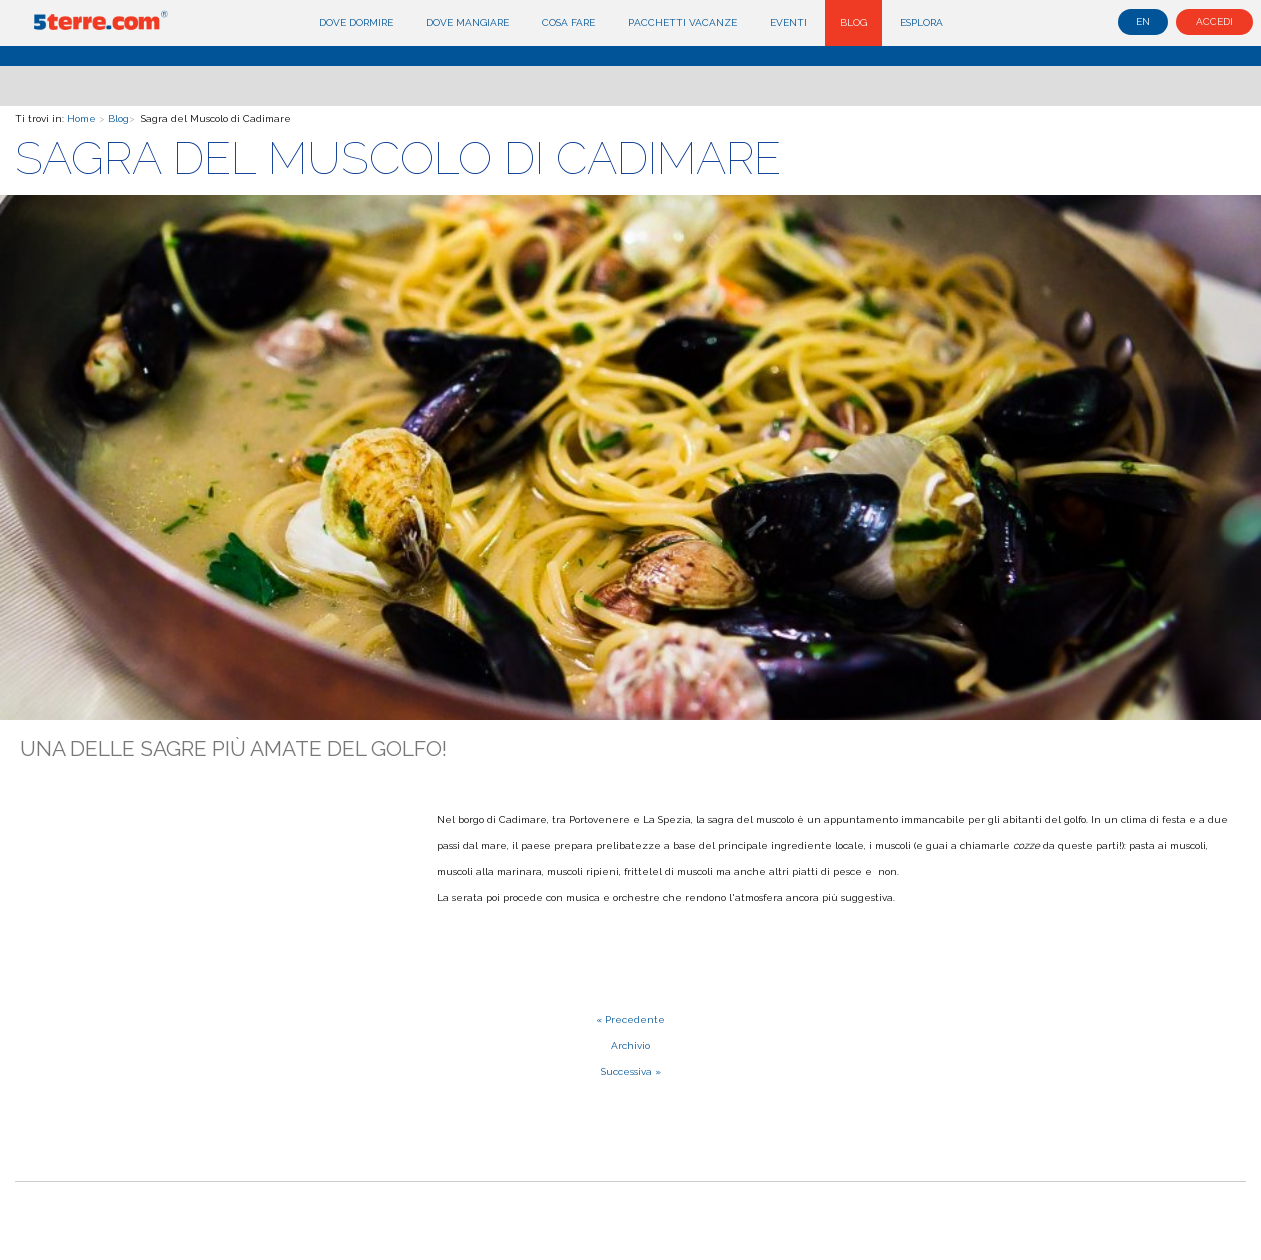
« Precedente (630, 1019)
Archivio (630, 1045)
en (1143, 21)
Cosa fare (568, 22)
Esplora (921, 22)
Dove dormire (356, 22)
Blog (853, 22)
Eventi (788, 22)
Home (81, 118)
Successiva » (631, 1071)
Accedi (1214, 21)
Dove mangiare (467, 22)
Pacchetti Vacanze (682, 22)
